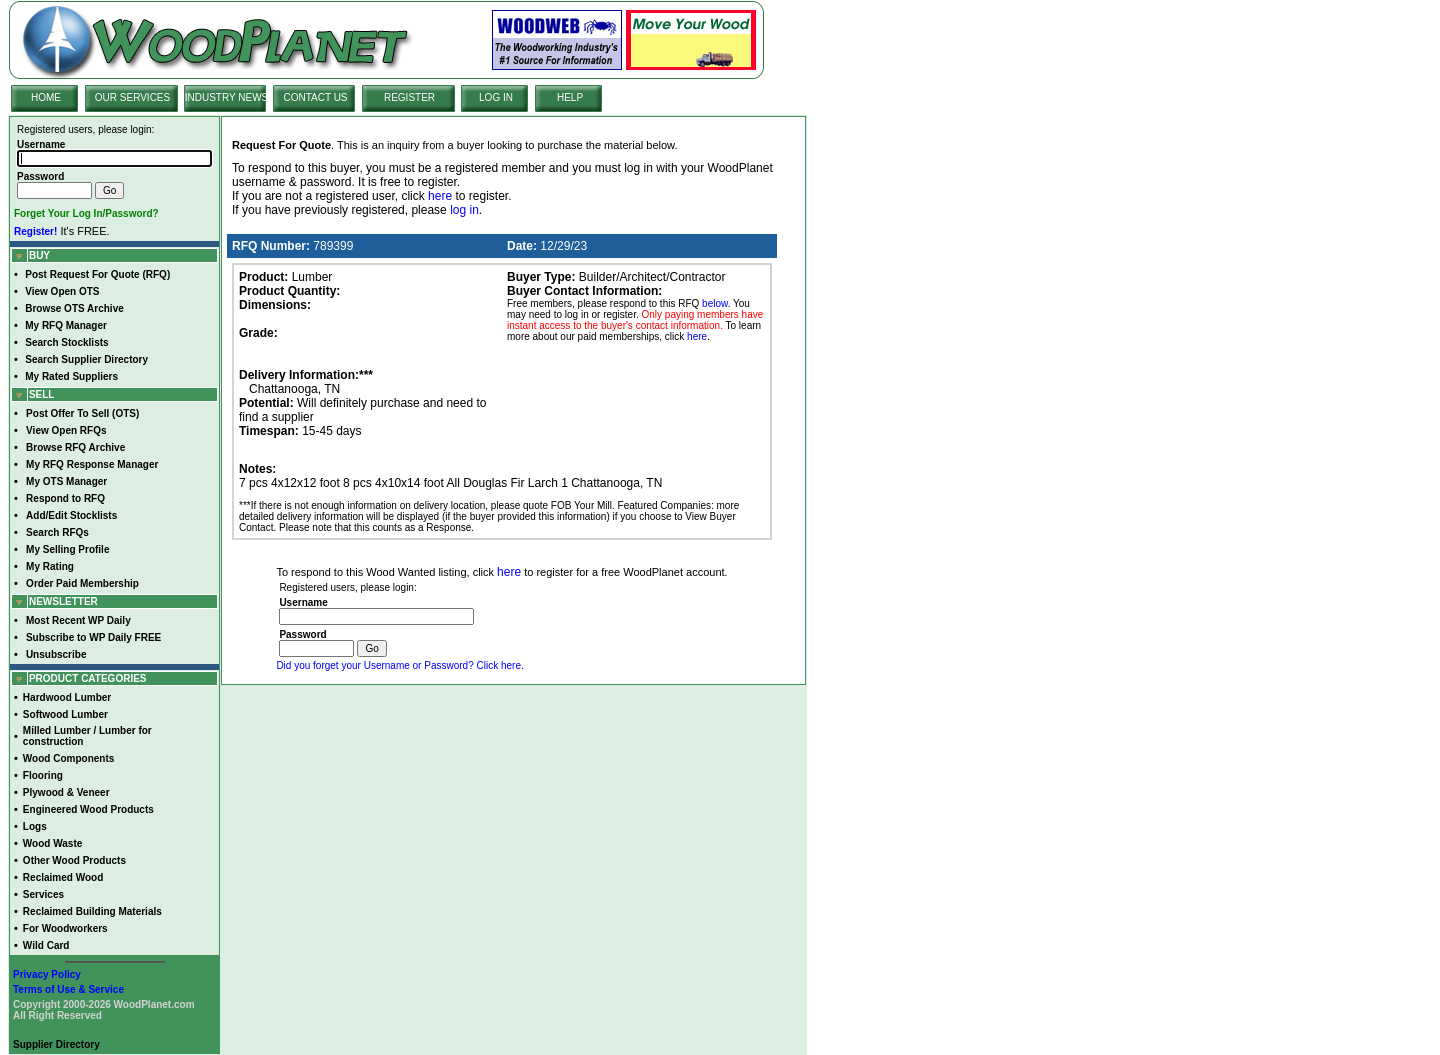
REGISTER (409, 97)
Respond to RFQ (65, 498)
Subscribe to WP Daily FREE (93, 637)
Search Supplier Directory (86, 359)
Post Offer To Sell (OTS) (82, 413)
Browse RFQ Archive (75, 447)
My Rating (50, 566)
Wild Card (46, 945)
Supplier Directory (56, 1044)
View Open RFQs (66, 430)
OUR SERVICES (132, 97)
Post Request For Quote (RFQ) (97, 274)
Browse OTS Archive (74, 308)
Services (43, 894)
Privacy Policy (47, 974)
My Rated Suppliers (71, 376)
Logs (35, 826)
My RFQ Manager (66, 325)
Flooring (43, 775)
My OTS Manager (66, 481)
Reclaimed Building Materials (92, 911)
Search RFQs (57, 532)
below (715, 303)
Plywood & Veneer (66, 792)
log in (464, 210)
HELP (570, 97)
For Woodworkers (65, 928)
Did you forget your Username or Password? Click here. (399, 665)
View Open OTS (62, 291)
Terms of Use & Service (68, 989)
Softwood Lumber (65, 714)
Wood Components (68, 758)
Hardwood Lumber (67, 697)
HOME (46, 97)
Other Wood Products (74, 860)
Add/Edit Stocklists (71, 515)
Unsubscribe (56, 654)
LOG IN (496, 97)
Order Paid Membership (82, 583)
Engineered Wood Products (88, 809)
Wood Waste (52, 843)
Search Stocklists (66, 342)
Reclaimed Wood (63, 877)
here (440, 196)
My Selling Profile (67, 549)
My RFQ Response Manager (92, 464)
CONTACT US (315, 97)
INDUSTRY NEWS (227, 97)
